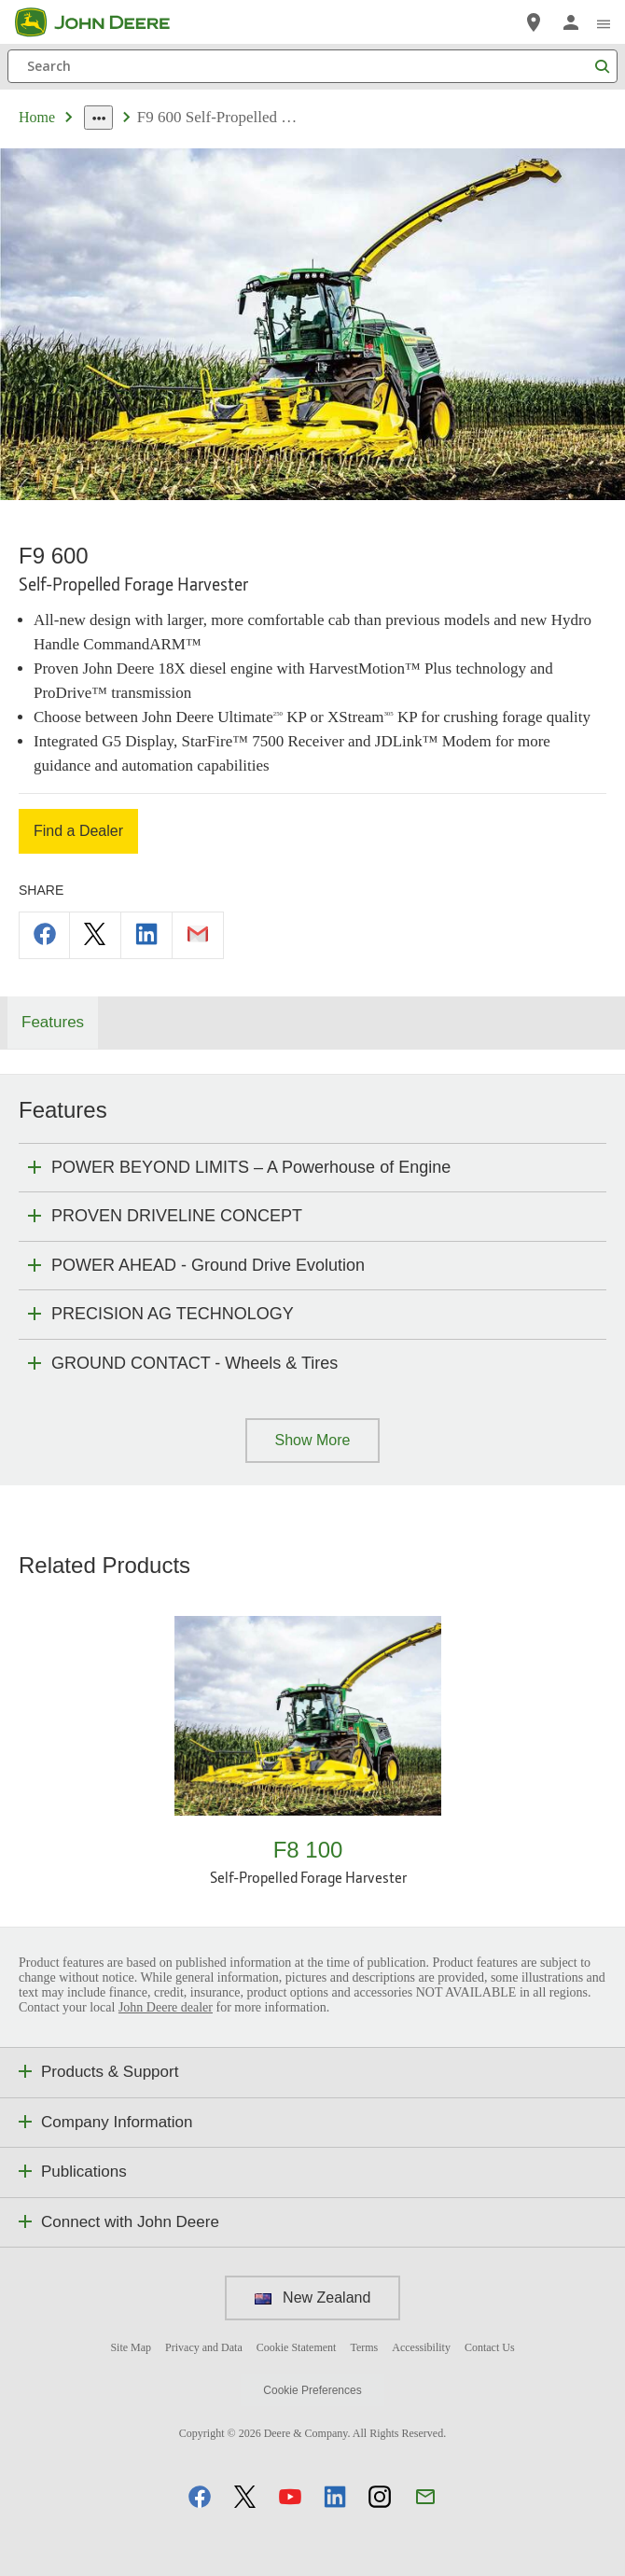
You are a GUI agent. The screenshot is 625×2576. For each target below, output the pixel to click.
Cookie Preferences (312, 2390)
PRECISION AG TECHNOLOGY (172, 1313)
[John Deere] (103, 22)
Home (37, 117)
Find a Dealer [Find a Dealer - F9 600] (78, 831)
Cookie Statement (297, 2347)
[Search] (312, 66)
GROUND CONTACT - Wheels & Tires (194, 1363)
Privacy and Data (204, 2347)
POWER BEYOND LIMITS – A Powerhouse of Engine (251, 1167)
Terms (364, 2347)
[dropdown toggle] (98, 117)
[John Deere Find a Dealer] (533, 22)
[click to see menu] (604, 22)
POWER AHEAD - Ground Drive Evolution (208, 1265)
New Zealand (313, 2297)
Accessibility (421, 2347)
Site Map (130, 2347)
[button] (199, 2496)
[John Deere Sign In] (571, 22)
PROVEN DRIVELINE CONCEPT (176, 1215)
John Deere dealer (165, 2007)
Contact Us (490, 2347)
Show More (313, 1440)
